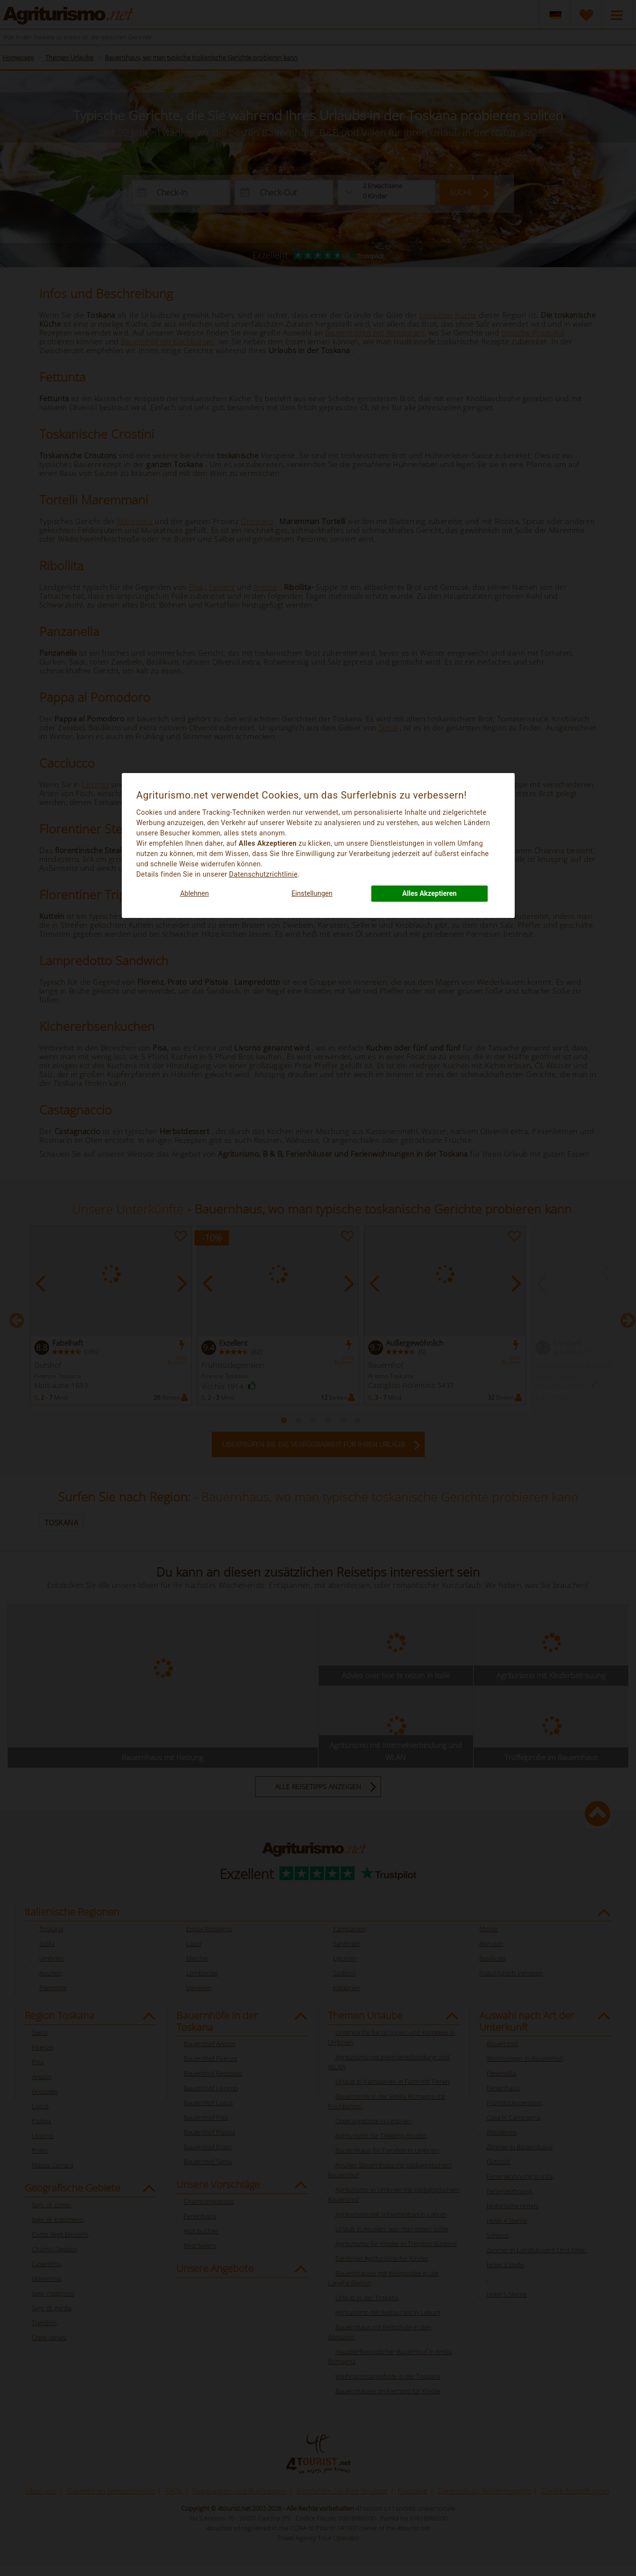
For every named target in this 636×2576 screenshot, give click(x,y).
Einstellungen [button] (311, 893)
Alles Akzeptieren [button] (429, 893)
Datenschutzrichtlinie (263, 874)
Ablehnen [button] (194, 893)
